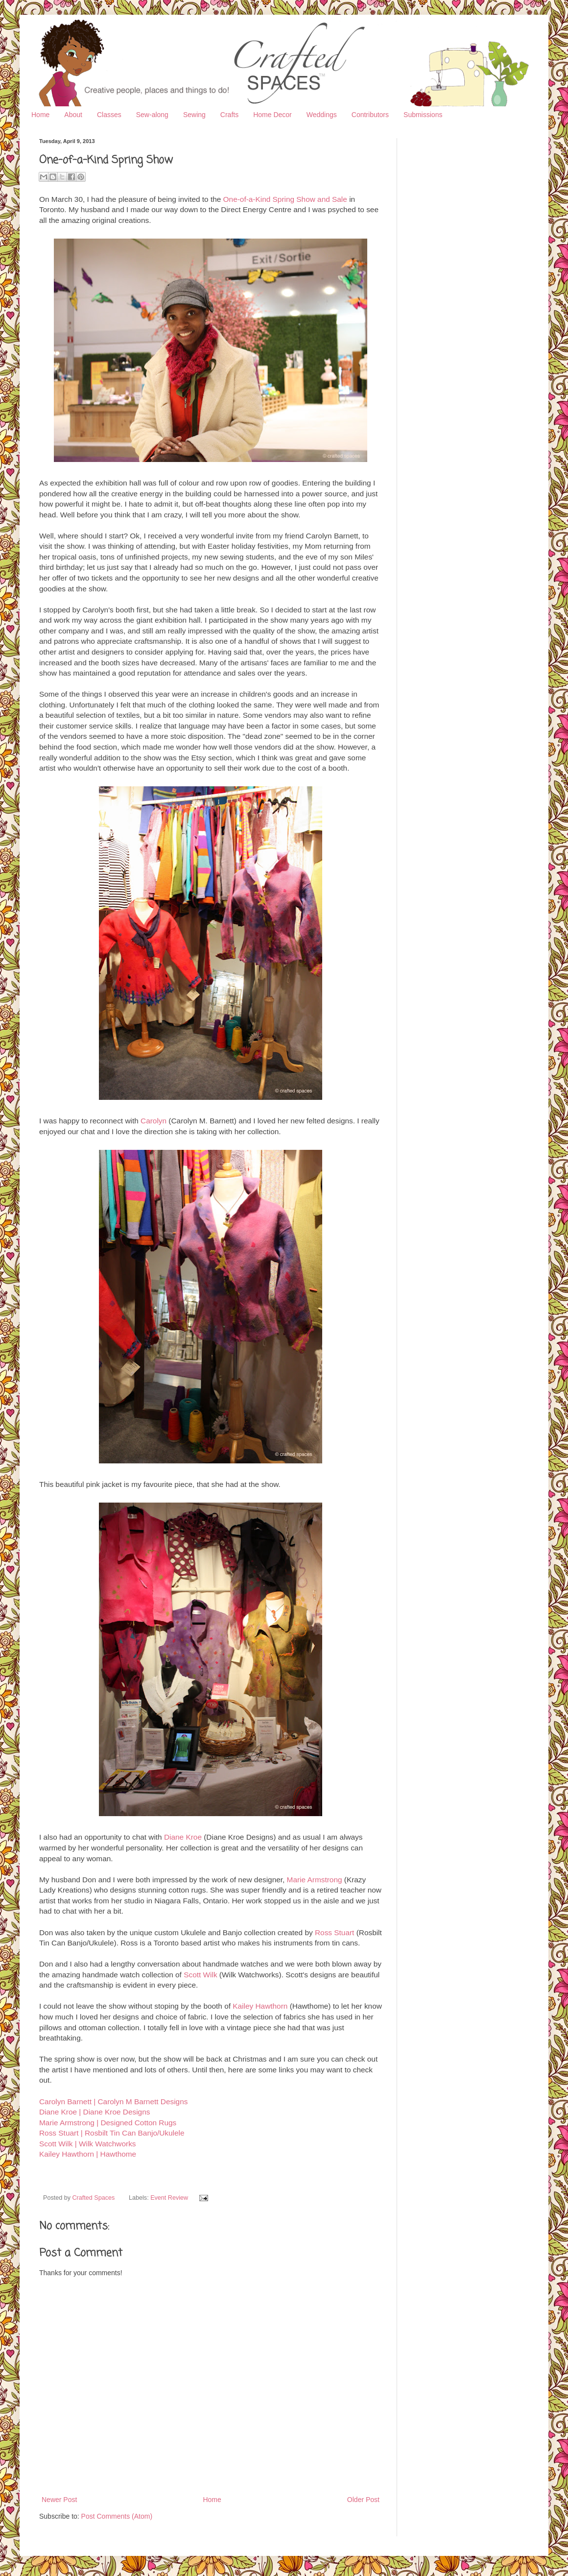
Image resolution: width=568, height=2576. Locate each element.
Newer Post (59, 2499)
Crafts (229, 115)
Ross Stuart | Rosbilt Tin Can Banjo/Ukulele (112, 2133)
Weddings (322, 115)
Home (40, 115)
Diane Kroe (183, 1837)
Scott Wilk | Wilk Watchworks (87, 2143)
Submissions (422, 115)
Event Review (169, 2197)
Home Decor (272, 115)
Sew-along (152, 115)
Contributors (370, 115)
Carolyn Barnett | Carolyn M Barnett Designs (113, 2101)
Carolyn (153, 1121)
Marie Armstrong (314, 1879)
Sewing (194, 115)
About (73, 115)
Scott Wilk (200, 1974)
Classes (109, 115)
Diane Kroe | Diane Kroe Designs (94, 2112)
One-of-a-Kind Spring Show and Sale (285, 199)
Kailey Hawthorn (260, 2006)
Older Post (363, 2499)
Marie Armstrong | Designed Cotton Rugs (107, 2122)
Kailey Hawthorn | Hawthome (87, 2154)
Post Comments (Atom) (116, 2516)
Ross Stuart (334, 1932)
